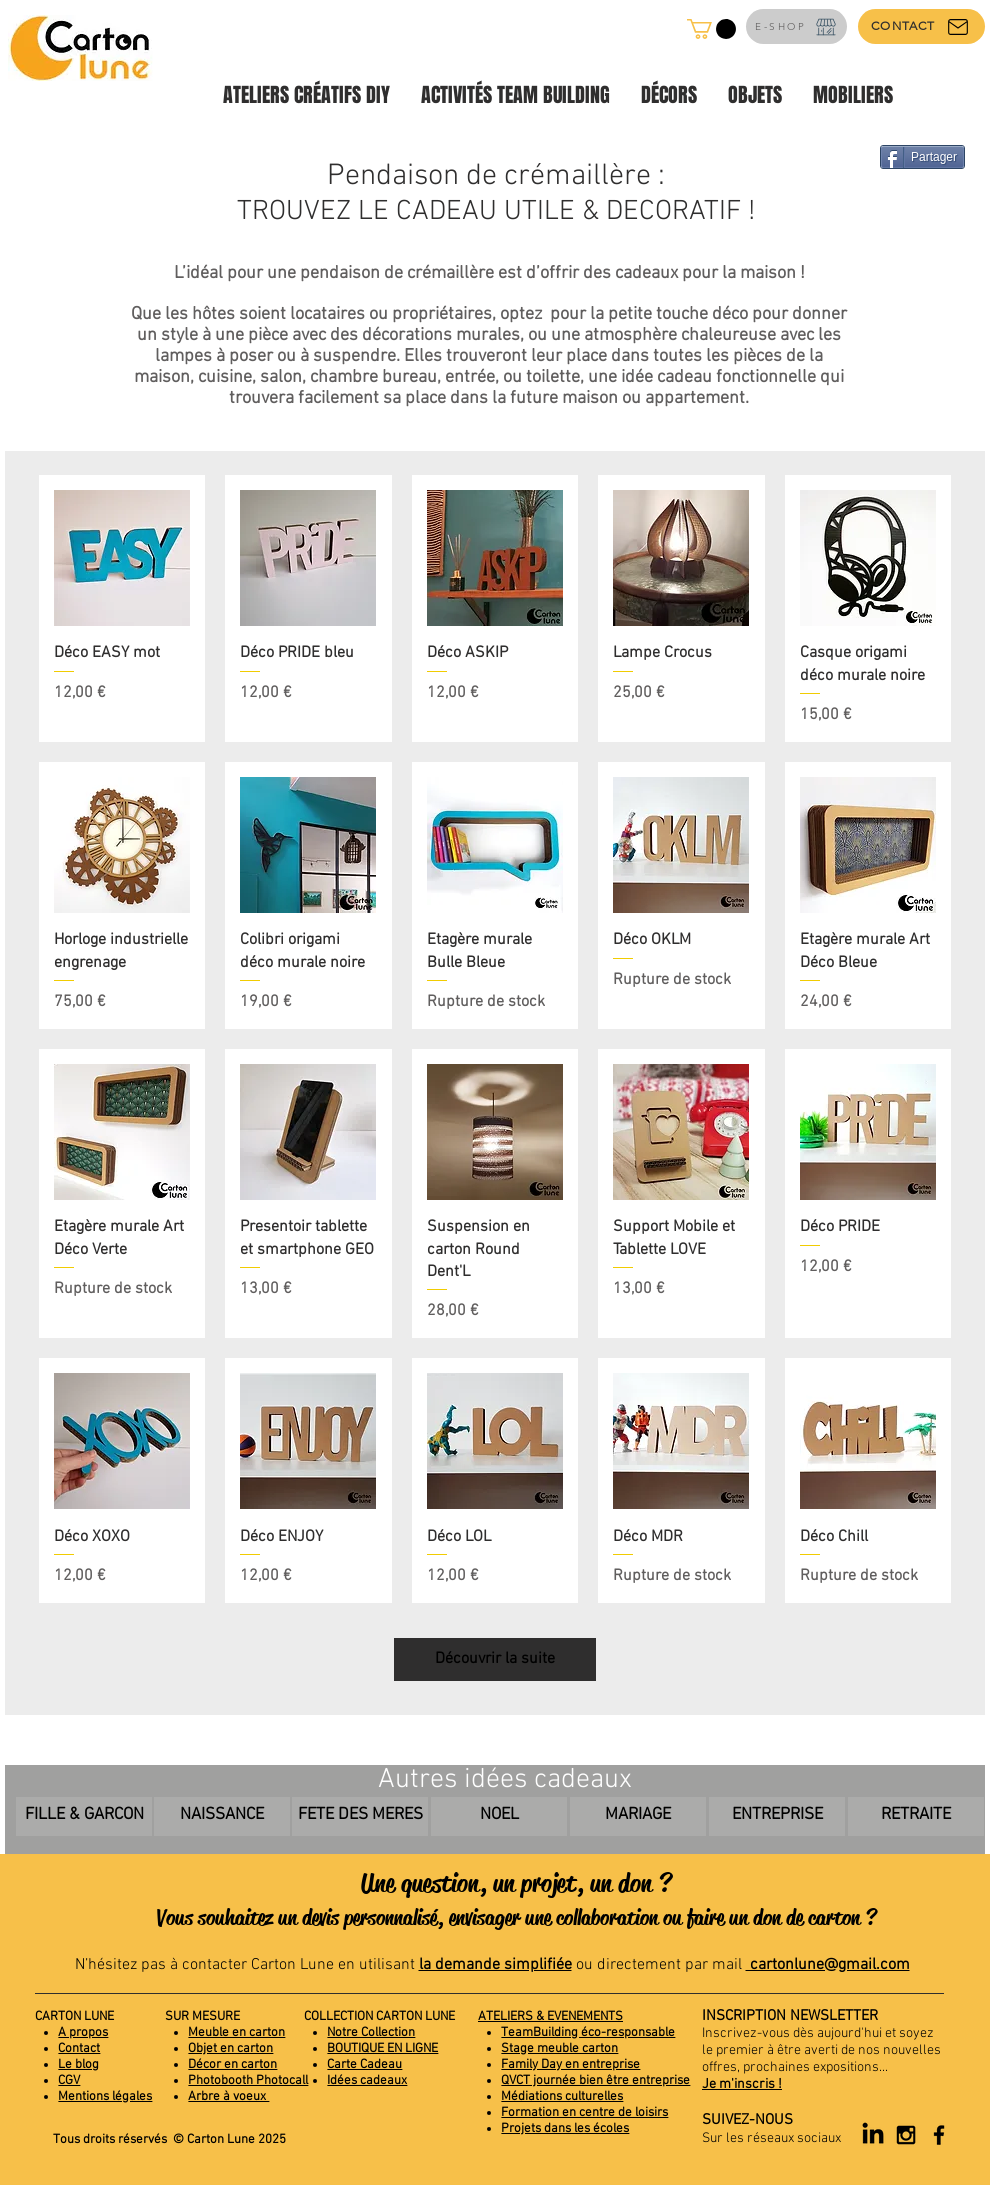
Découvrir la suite (495, 1659)
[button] (711, 29)
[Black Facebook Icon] (939, 2135)
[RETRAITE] (916, 1816)
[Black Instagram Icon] (906, 2135)
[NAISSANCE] (222, 1816)
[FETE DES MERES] (360, 1816)
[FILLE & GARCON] (84, 1816)
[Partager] (922, 157)
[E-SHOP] (796, 26)
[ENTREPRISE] (777, 1816)
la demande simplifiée (495, 1965)
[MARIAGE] (638, 1816)
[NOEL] (499, 1816)
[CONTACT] (921, 26)
